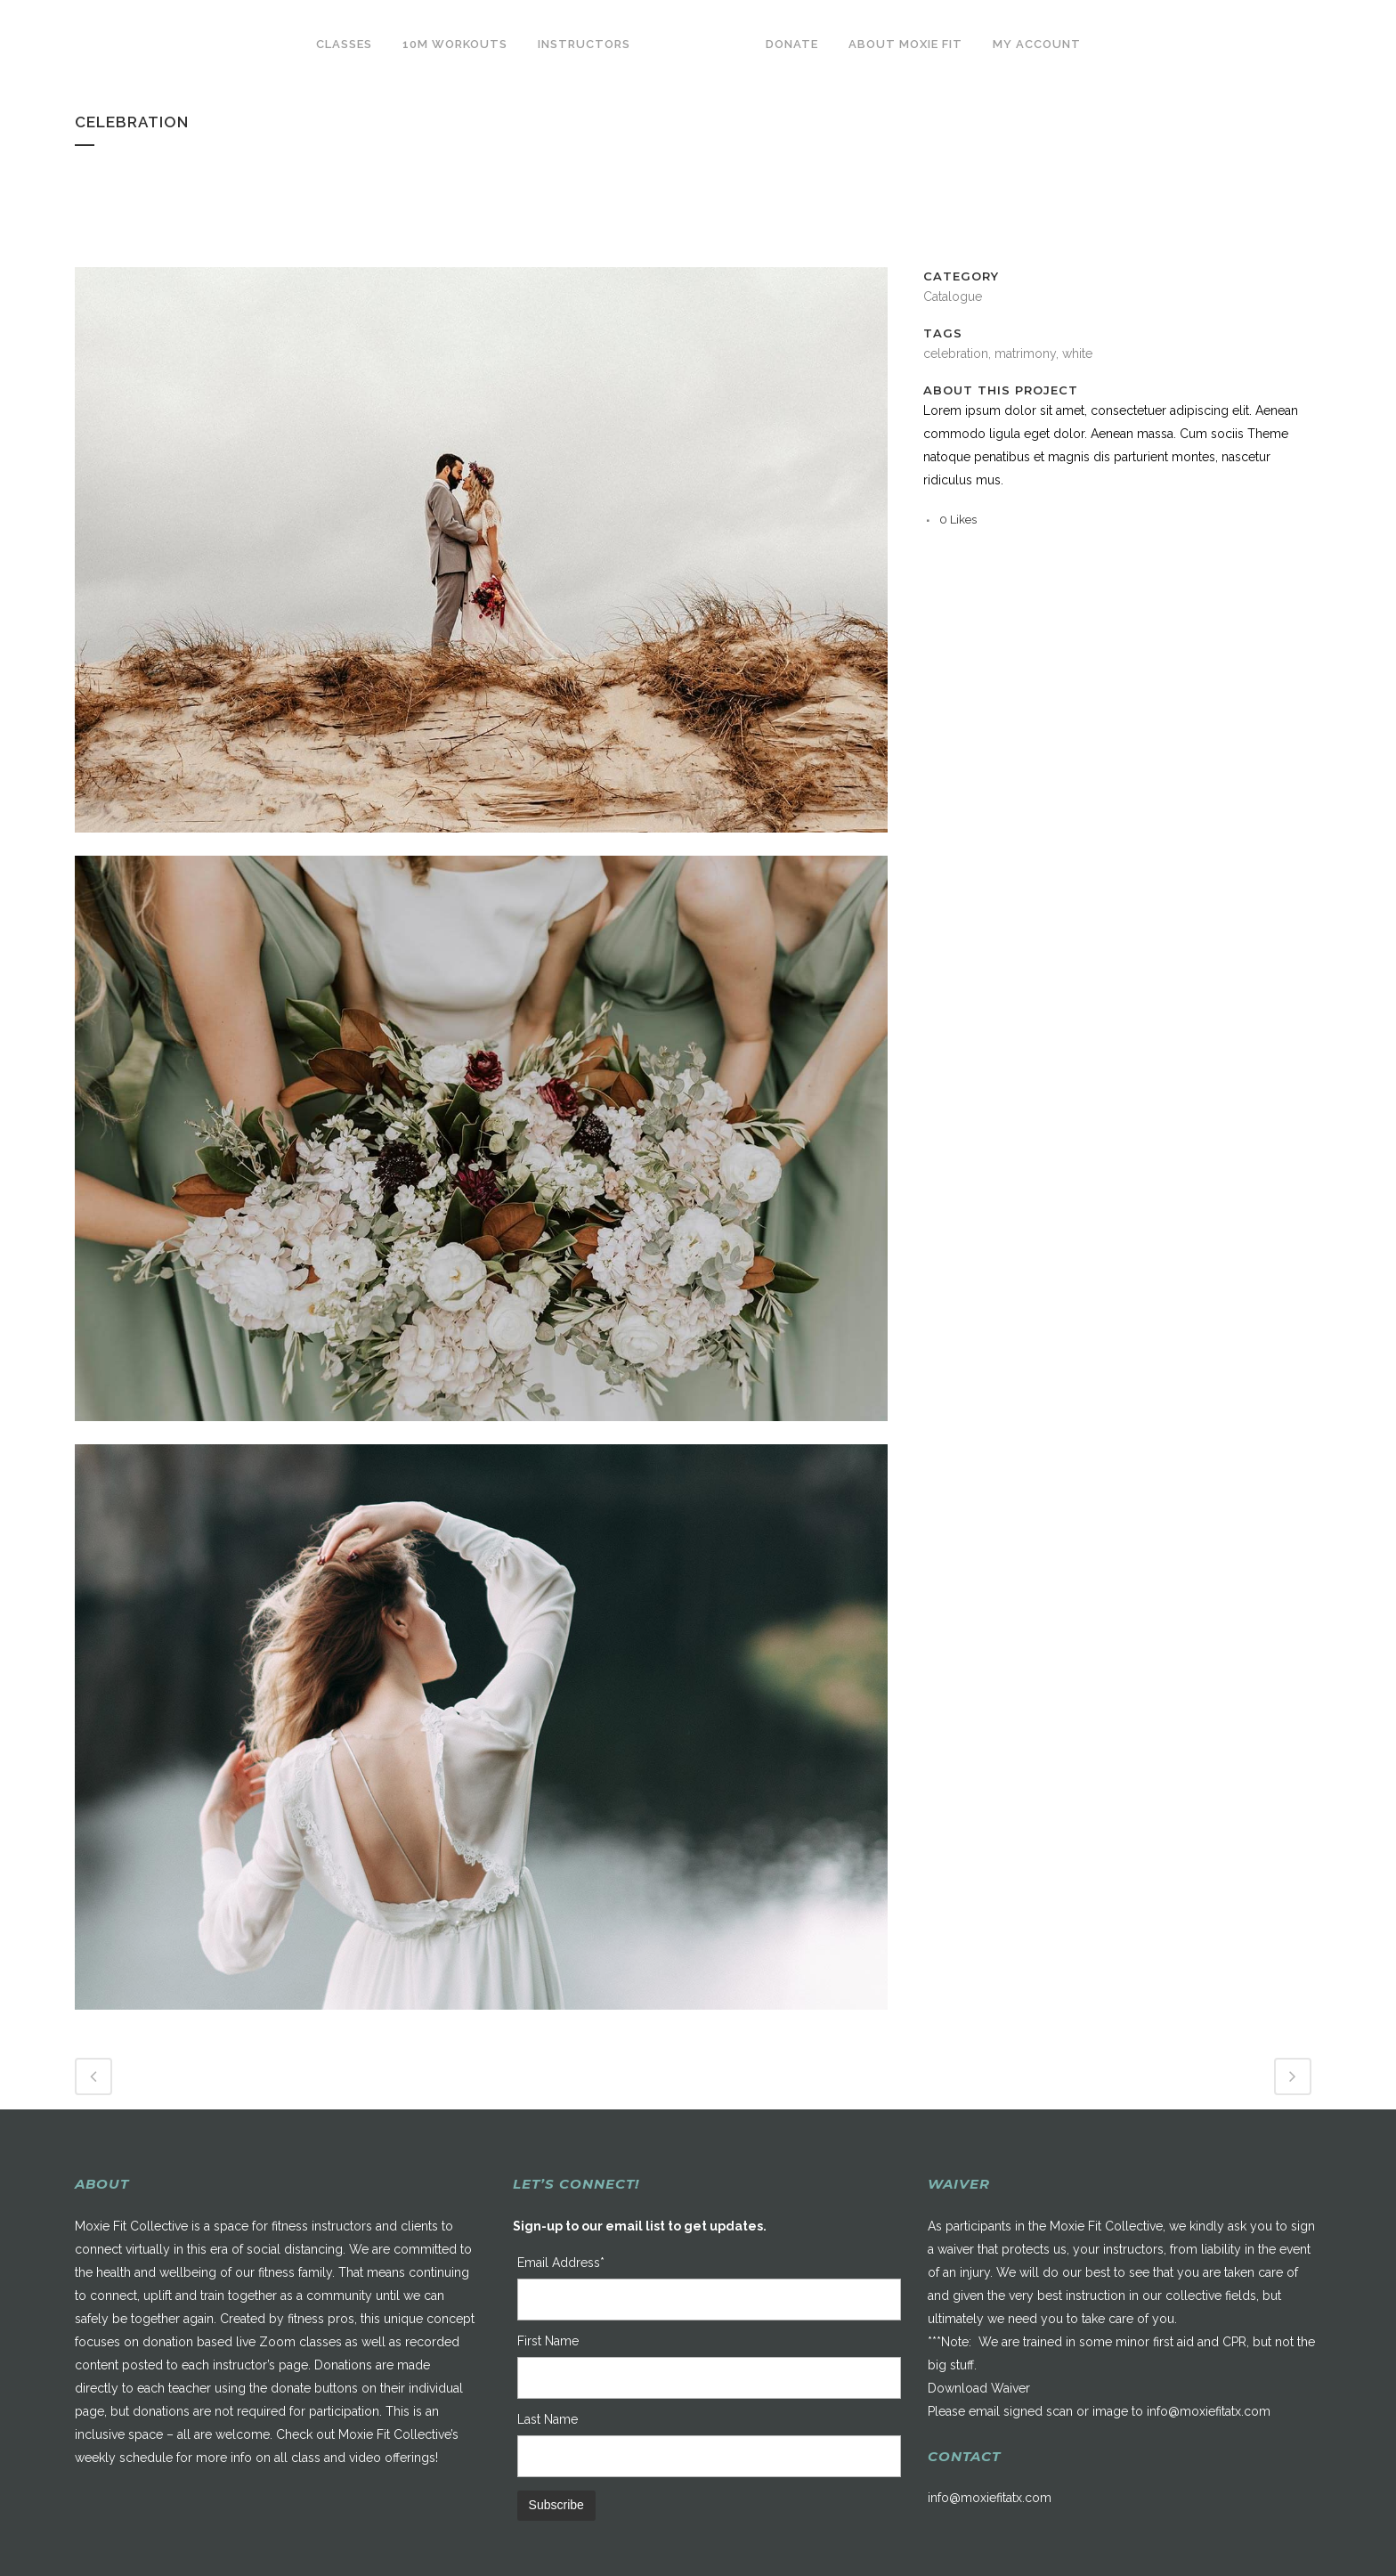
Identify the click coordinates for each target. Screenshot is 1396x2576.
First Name (548, 2341)
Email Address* (561, 2262)
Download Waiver (979, 2388)
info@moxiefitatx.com (1208, 2411)
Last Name (547, 2419)
